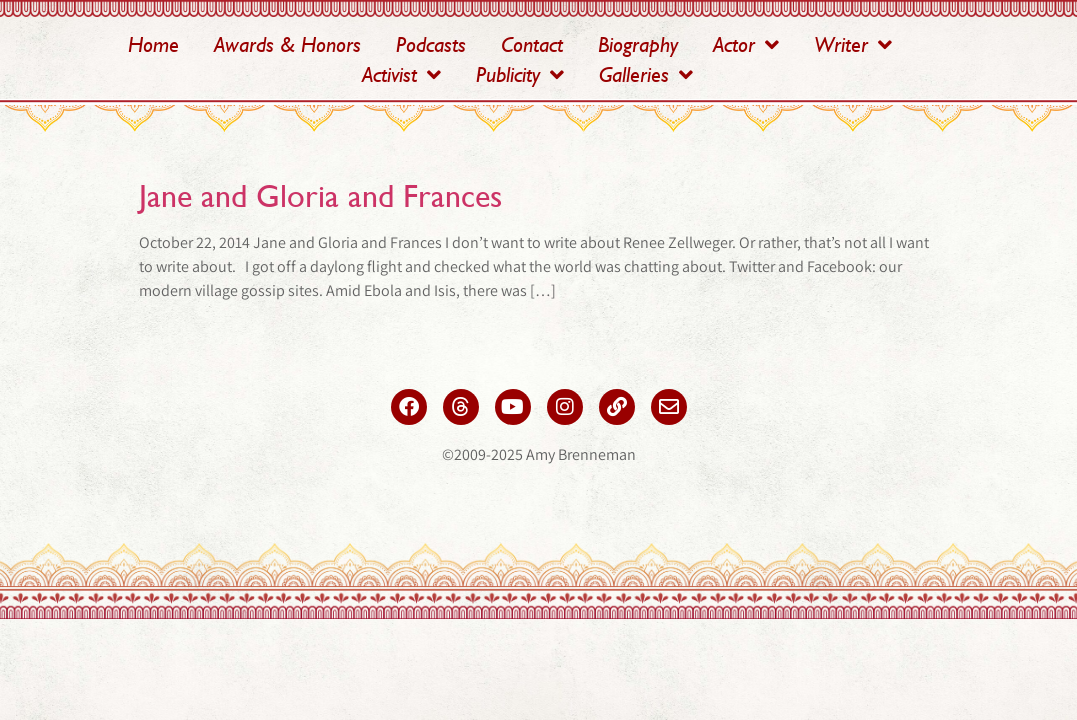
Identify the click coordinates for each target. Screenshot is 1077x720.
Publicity (520, 75)
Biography (638, 44)
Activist (401, 75)
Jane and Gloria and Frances (320, 195)
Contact (532, 44)
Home (153, 44)
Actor (746, 45)
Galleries (646, 75)
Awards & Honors (287, 44)
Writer (853, 45)
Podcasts (431, 44)
